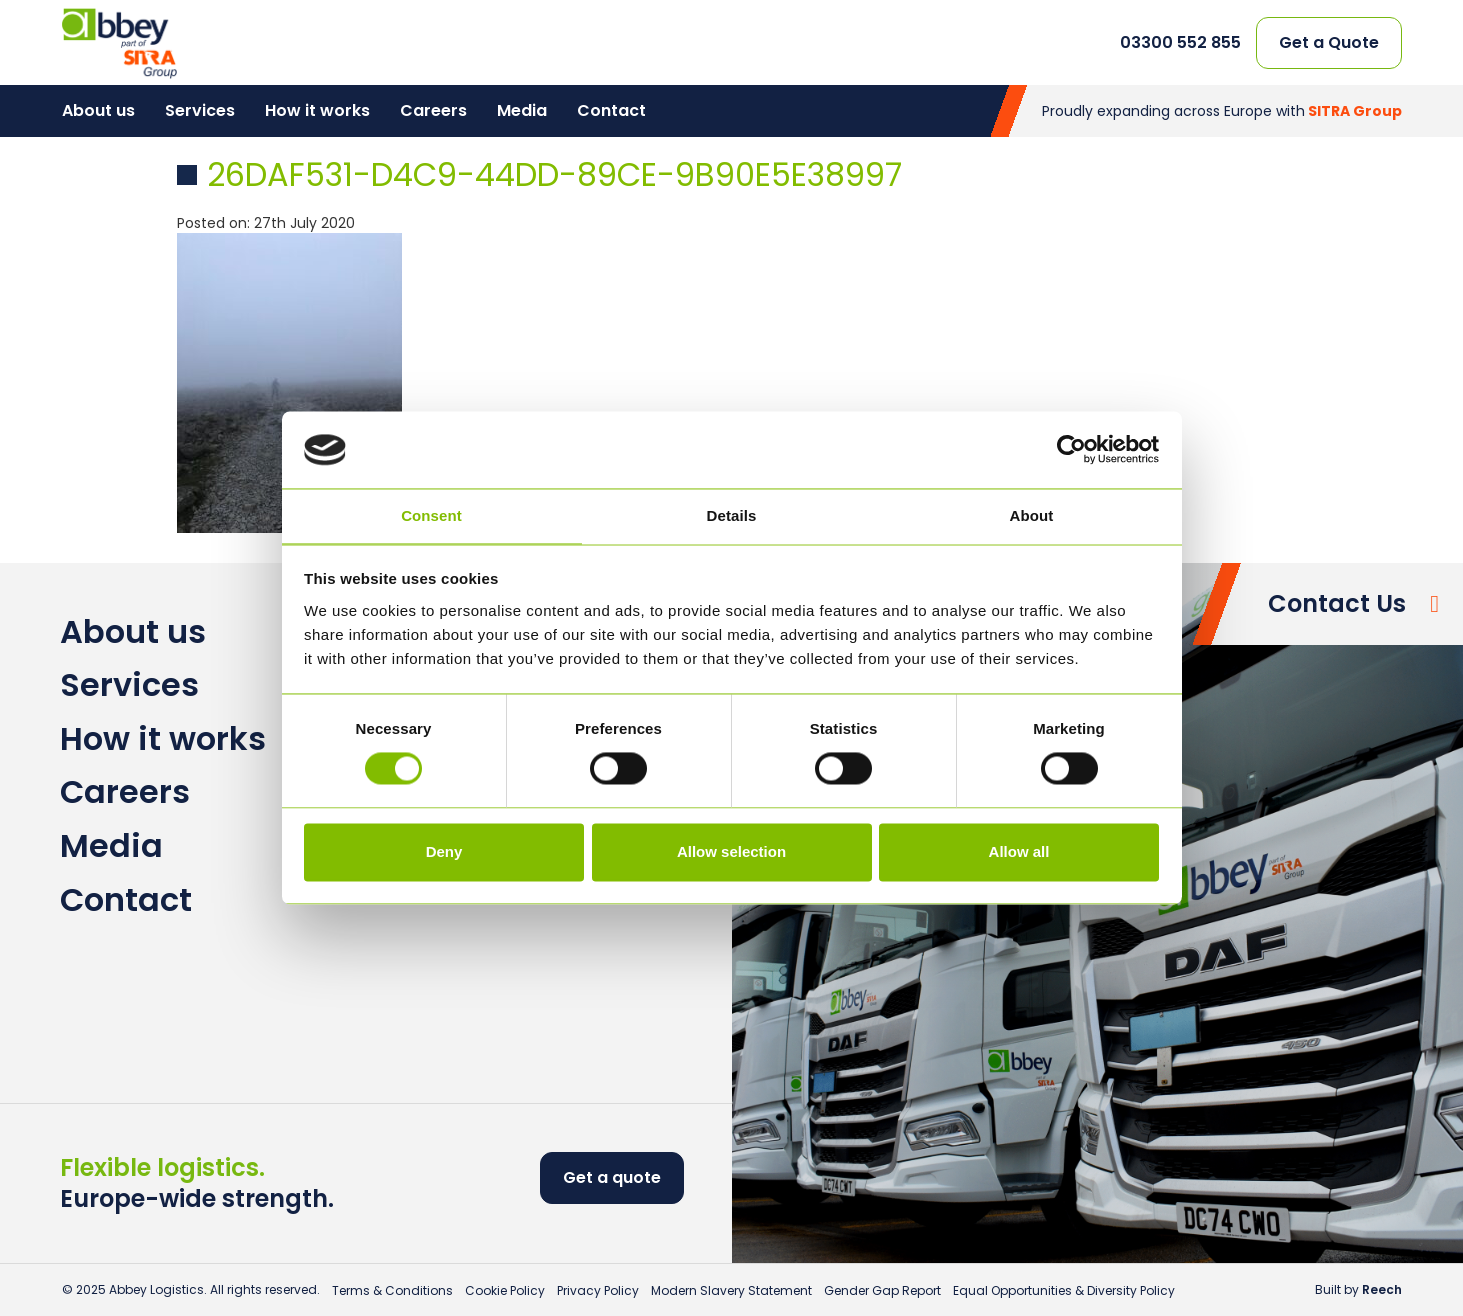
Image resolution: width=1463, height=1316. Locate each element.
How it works (317, 110)
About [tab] (1032, 515)
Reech (1382, 1289)
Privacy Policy (598, 1290)
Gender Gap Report (882, 1290)
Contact (611, 110)
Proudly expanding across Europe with (1222, 111)
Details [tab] (732, 515)
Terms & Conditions (392, 1290)
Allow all (1019, 851)
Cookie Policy (505, 1290)
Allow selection (731, 851)
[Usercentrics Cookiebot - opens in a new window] (1071, 450)
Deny (444, 851)
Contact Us (1337, 603)
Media (522, 110)
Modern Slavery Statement (731, 1290)
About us (98, 110)
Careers (433, 110)
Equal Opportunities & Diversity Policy (1064, 1290)
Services (200, 110)
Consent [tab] (431, 515)
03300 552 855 (1180, 43)
